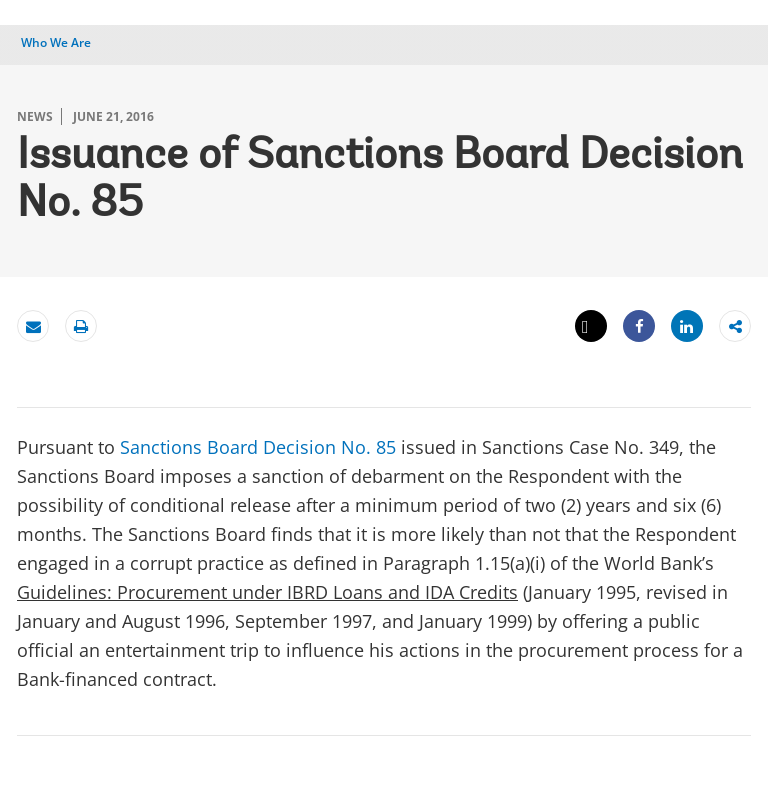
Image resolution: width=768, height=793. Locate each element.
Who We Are (56, 42)
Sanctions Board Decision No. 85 (258, 447)
